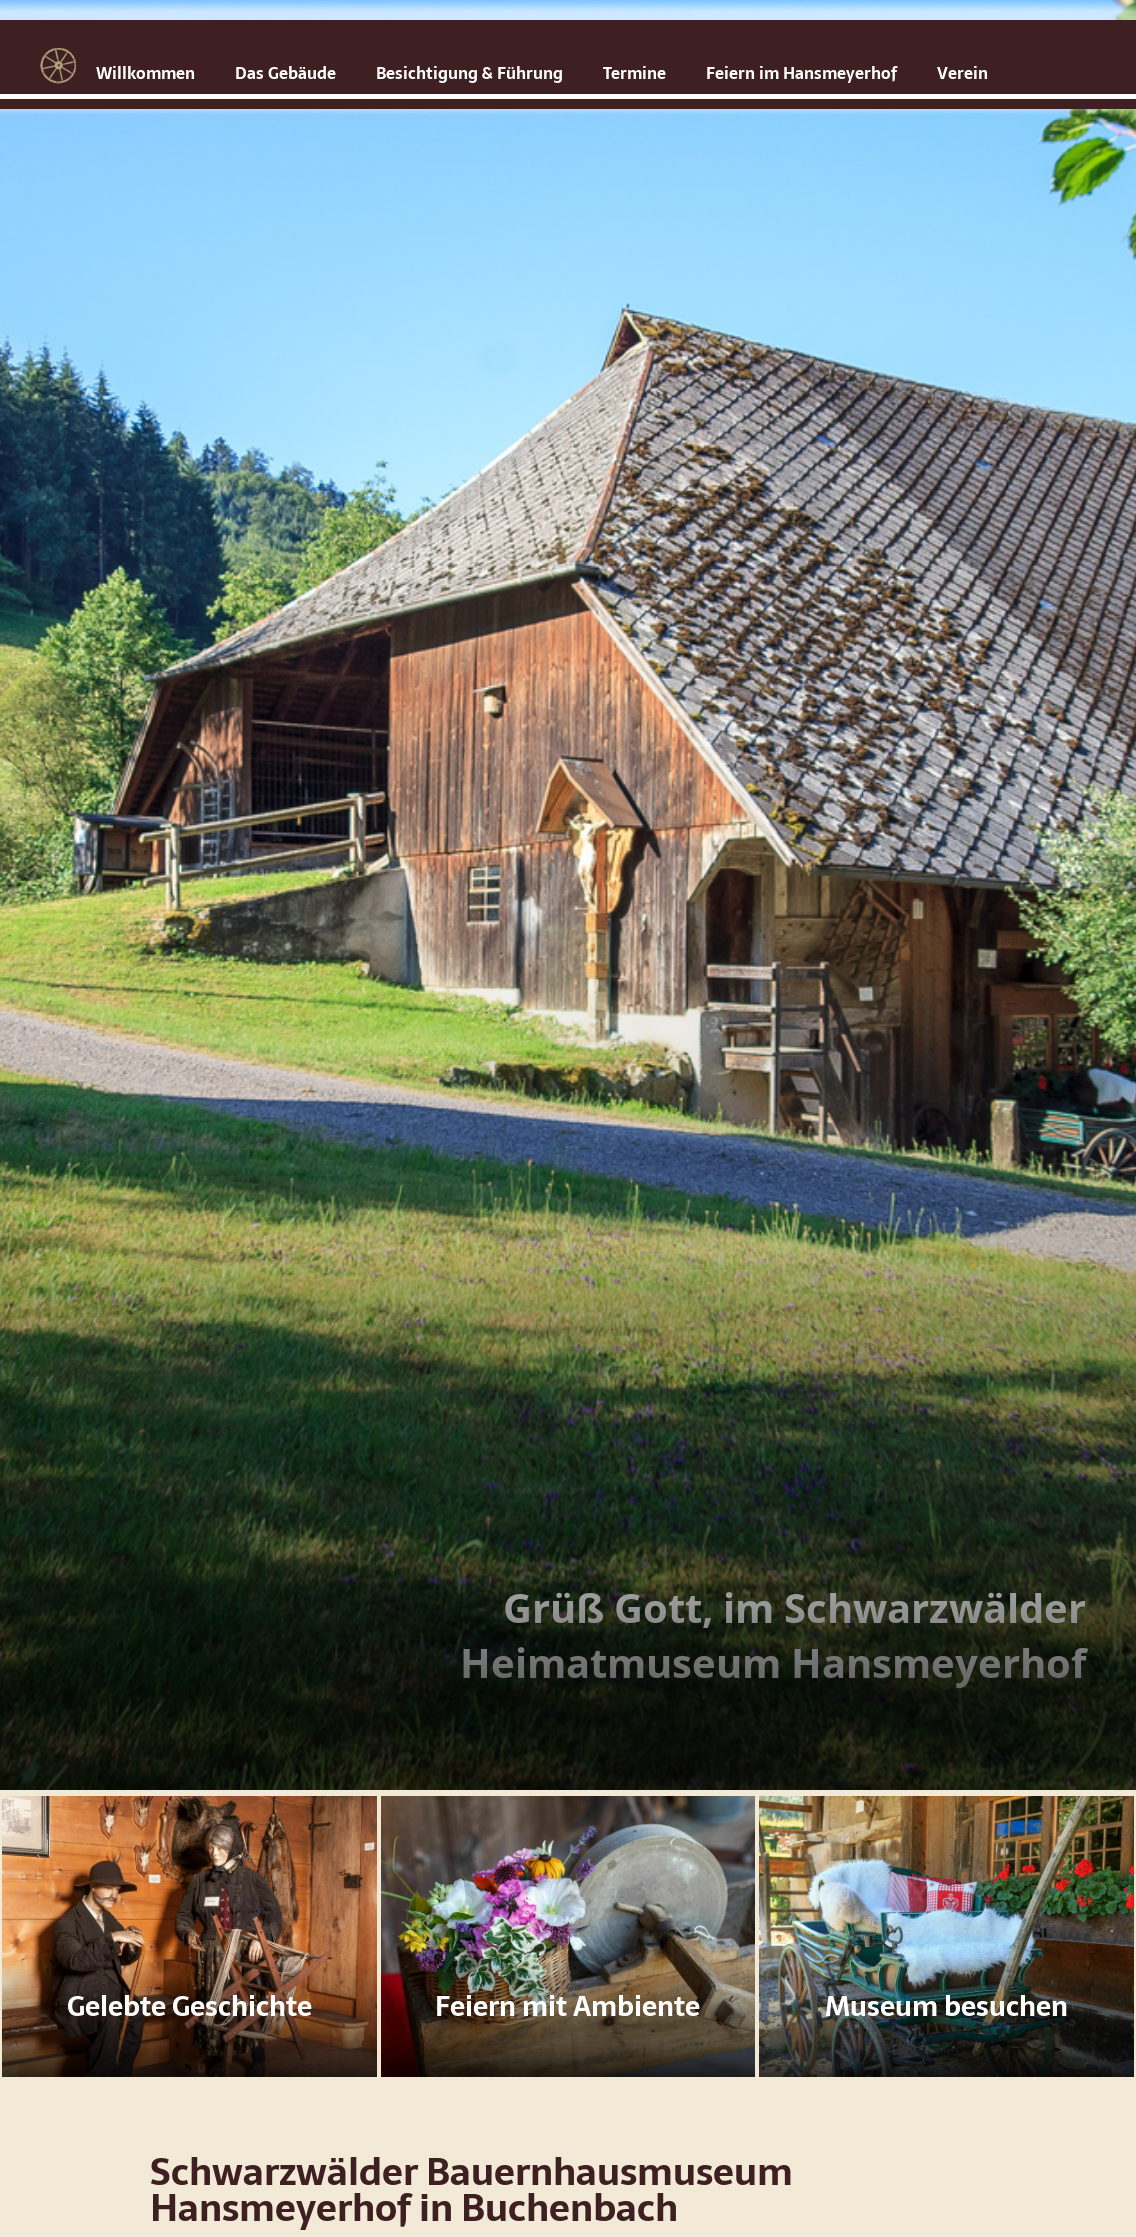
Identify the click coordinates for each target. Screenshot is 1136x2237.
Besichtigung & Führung (469, 73)
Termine (634, 73)
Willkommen (145, 73)
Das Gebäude (285, 73)
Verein (962, 73)
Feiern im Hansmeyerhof (801, 73)
